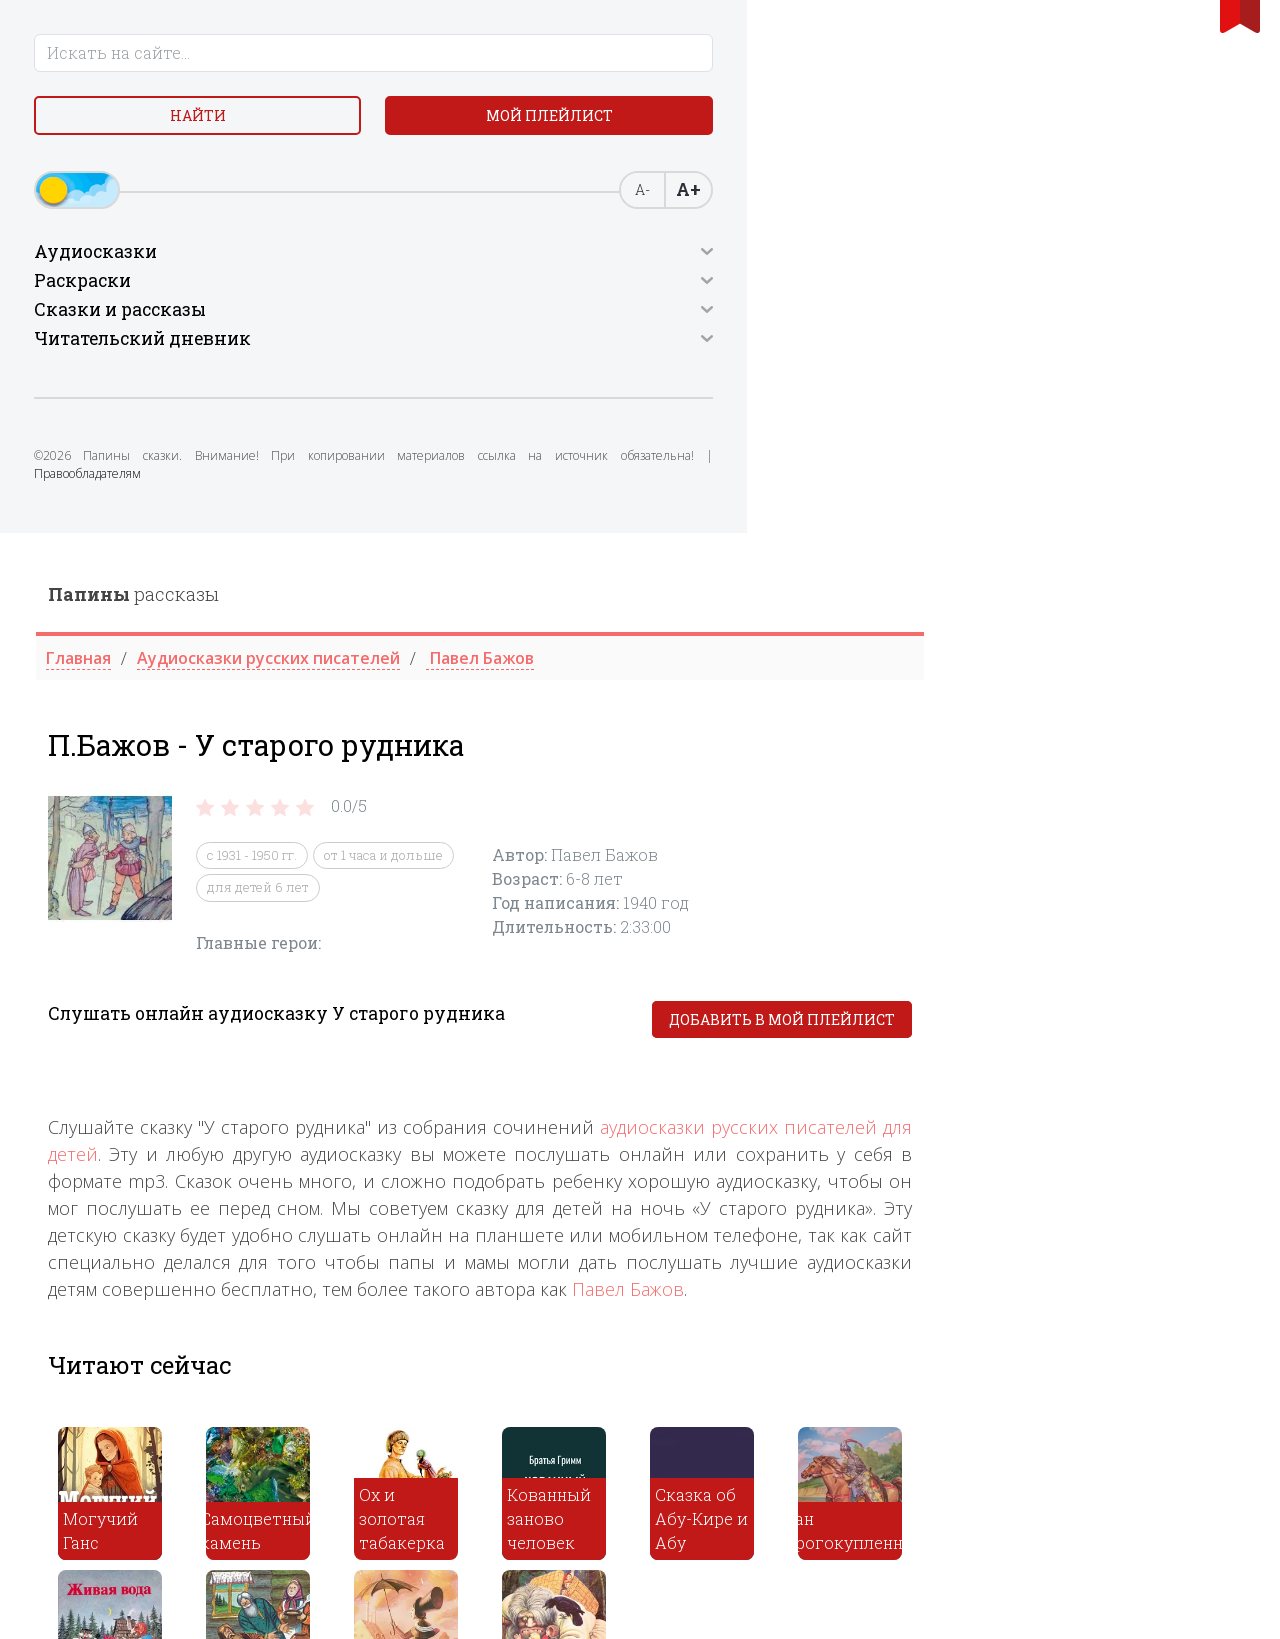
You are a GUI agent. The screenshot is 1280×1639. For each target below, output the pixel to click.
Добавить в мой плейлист (1102, 486)
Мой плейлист (160, 176)
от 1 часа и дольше (703, 322)
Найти (160, 129)
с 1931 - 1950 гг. (572, 322)
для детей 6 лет (578, 354)
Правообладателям (101, 562)
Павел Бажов (948, 756)
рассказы (453, 61)
